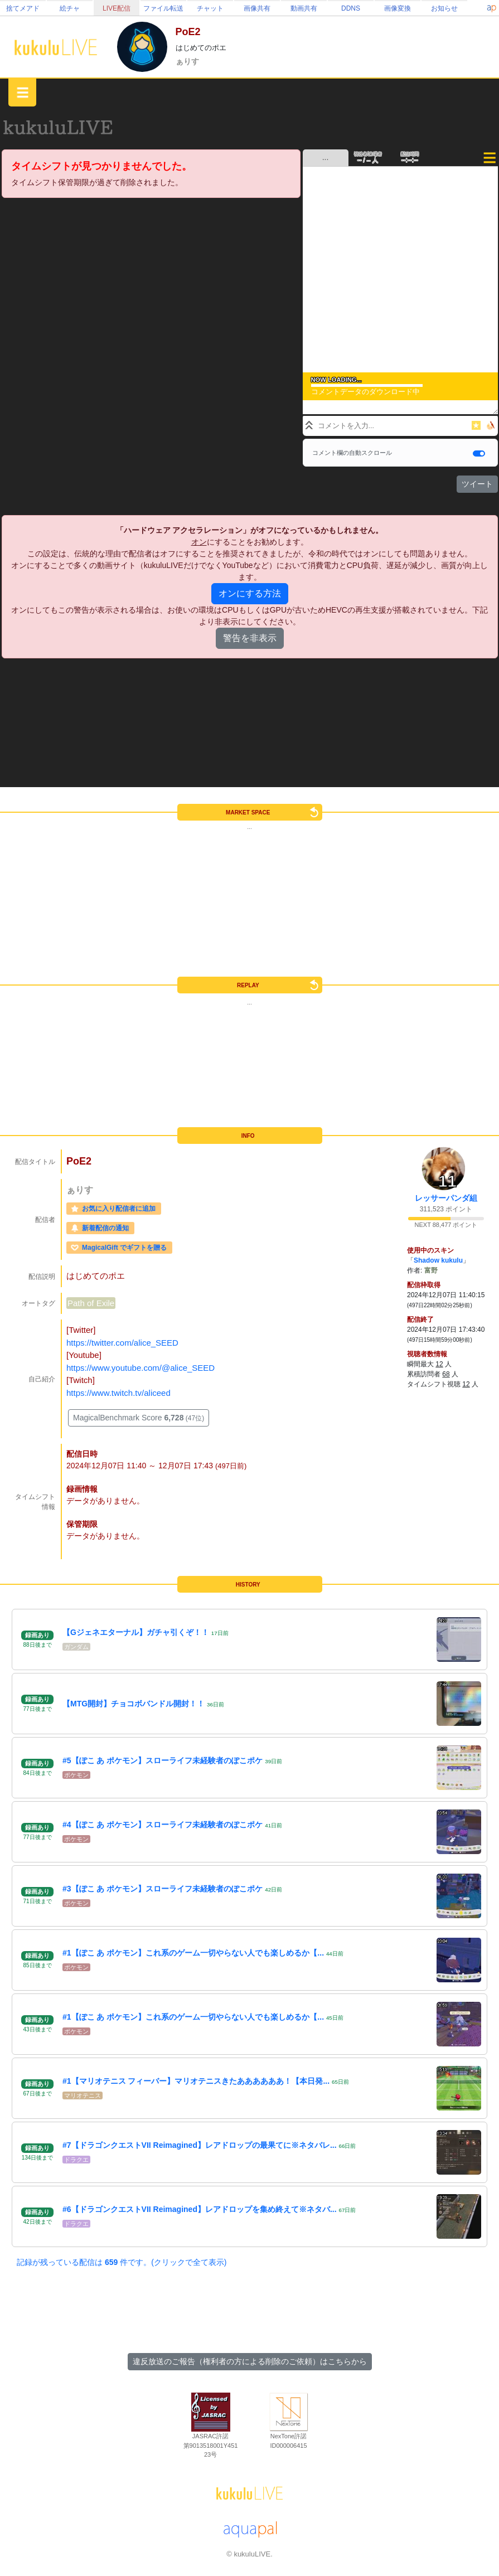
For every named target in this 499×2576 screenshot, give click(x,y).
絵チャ (70, 8)
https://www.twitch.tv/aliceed (118, 1393)
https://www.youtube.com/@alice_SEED (140, 1367)
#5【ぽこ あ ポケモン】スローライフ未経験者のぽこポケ (162, 1760)
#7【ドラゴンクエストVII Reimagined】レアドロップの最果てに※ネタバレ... (199, 2145)
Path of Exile (90, 1303)
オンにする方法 (250, 593)
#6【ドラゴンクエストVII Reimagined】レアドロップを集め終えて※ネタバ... (199, 2209)
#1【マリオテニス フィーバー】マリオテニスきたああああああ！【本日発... (196, 2081)
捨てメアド (23, 8)
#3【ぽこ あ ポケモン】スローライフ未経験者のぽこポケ (162, 1888)
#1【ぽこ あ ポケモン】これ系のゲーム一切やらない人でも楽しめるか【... (193, 1952)
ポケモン (76, 1775)
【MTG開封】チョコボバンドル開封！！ (133, 1703)
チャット (210, 8)
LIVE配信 (116, 8)
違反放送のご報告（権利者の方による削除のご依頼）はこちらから (250, 2361)
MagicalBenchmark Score (138, 1417)
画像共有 (257, 8)
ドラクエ (76, 2159)
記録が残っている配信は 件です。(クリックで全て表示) (121, 2262)
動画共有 (303, 8)
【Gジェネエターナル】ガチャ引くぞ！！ (135, 1632)
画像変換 (397, 8)
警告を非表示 (250, 638)
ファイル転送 (163, 8)
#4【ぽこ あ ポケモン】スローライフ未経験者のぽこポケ (162, 1824)
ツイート (477, 483)
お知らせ (444, 8)
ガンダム (76, 1646)
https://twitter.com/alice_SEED (122, 1342)
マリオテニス (82, 2095)
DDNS (350, 8)
